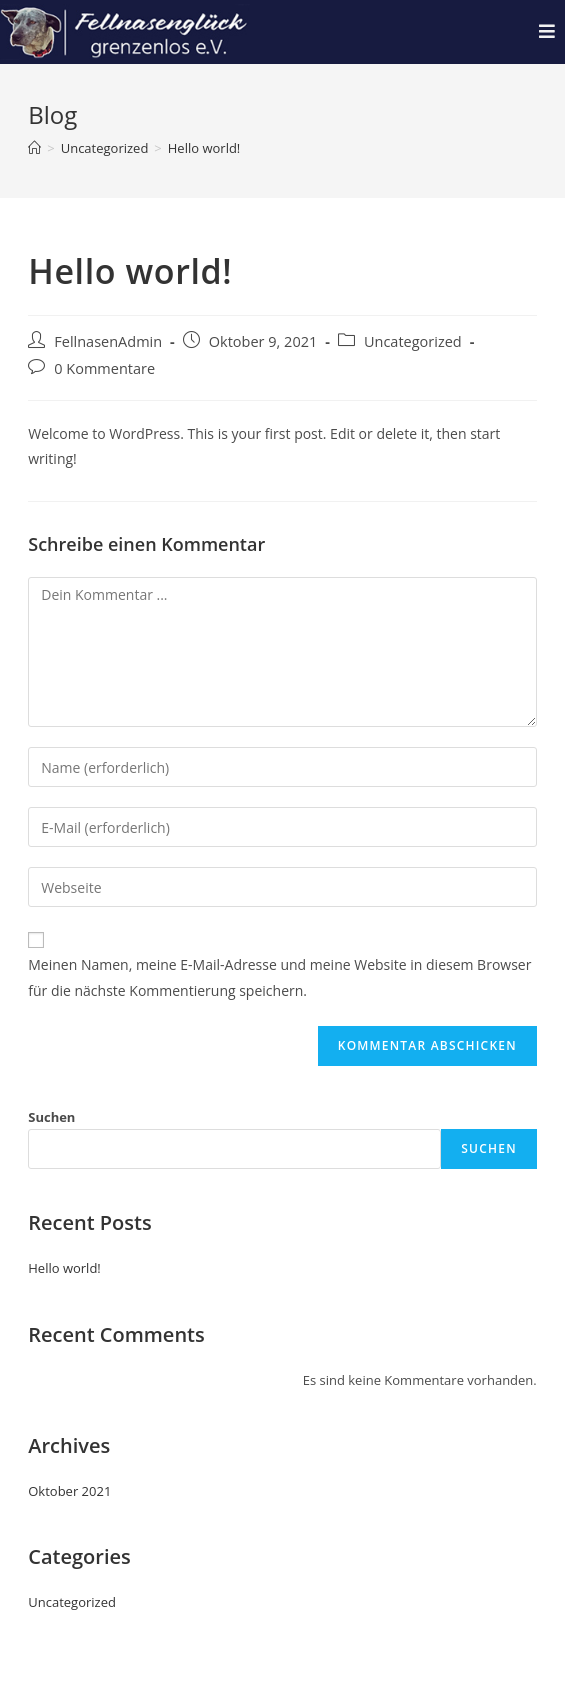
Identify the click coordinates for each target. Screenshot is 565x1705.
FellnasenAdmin (108, 341)
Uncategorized (413, 341)
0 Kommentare (104, 368)
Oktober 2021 (69, 1491)
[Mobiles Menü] (547, 31)
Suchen (51, 1117)
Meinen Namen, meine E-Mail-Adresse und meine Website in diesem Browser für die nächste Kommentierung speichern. (279, 977)
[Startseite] (34, 148)
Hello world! (204, 148)
